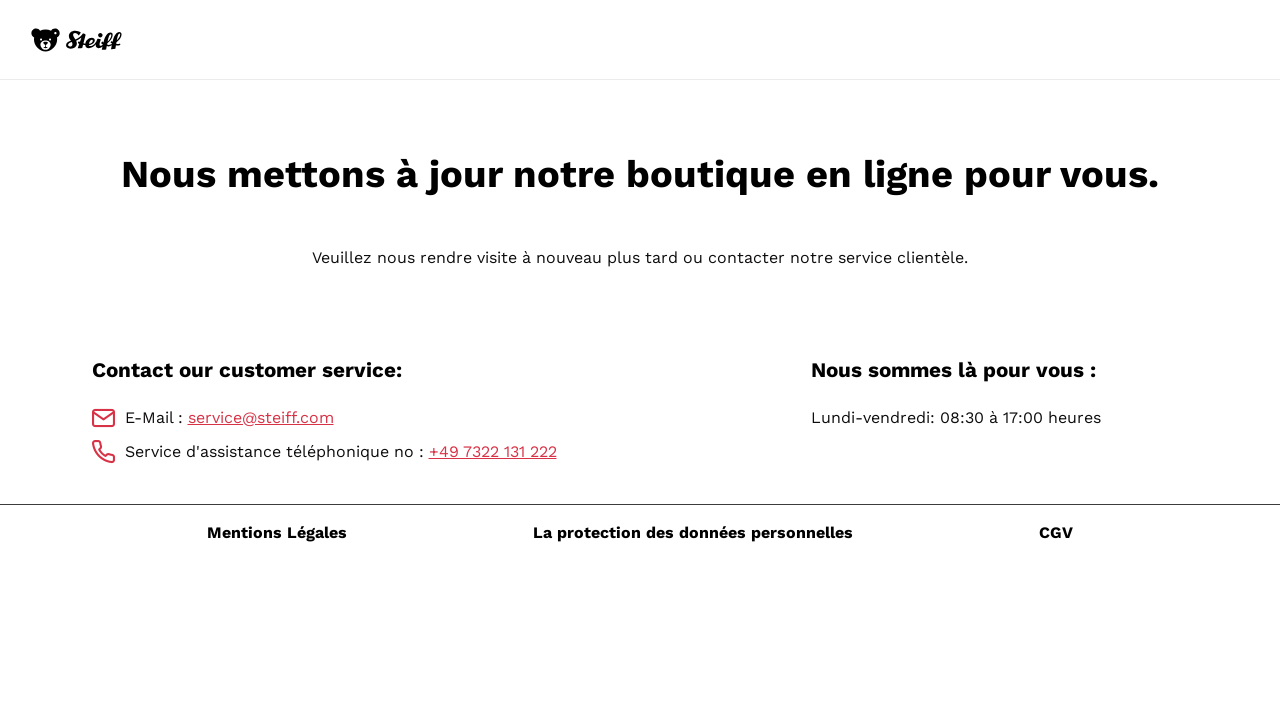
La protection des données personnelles (693, 532)
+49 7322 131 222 (493, 451)
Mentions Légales (277, 532)
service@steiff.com (261, 417)
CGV (1056, 532)
